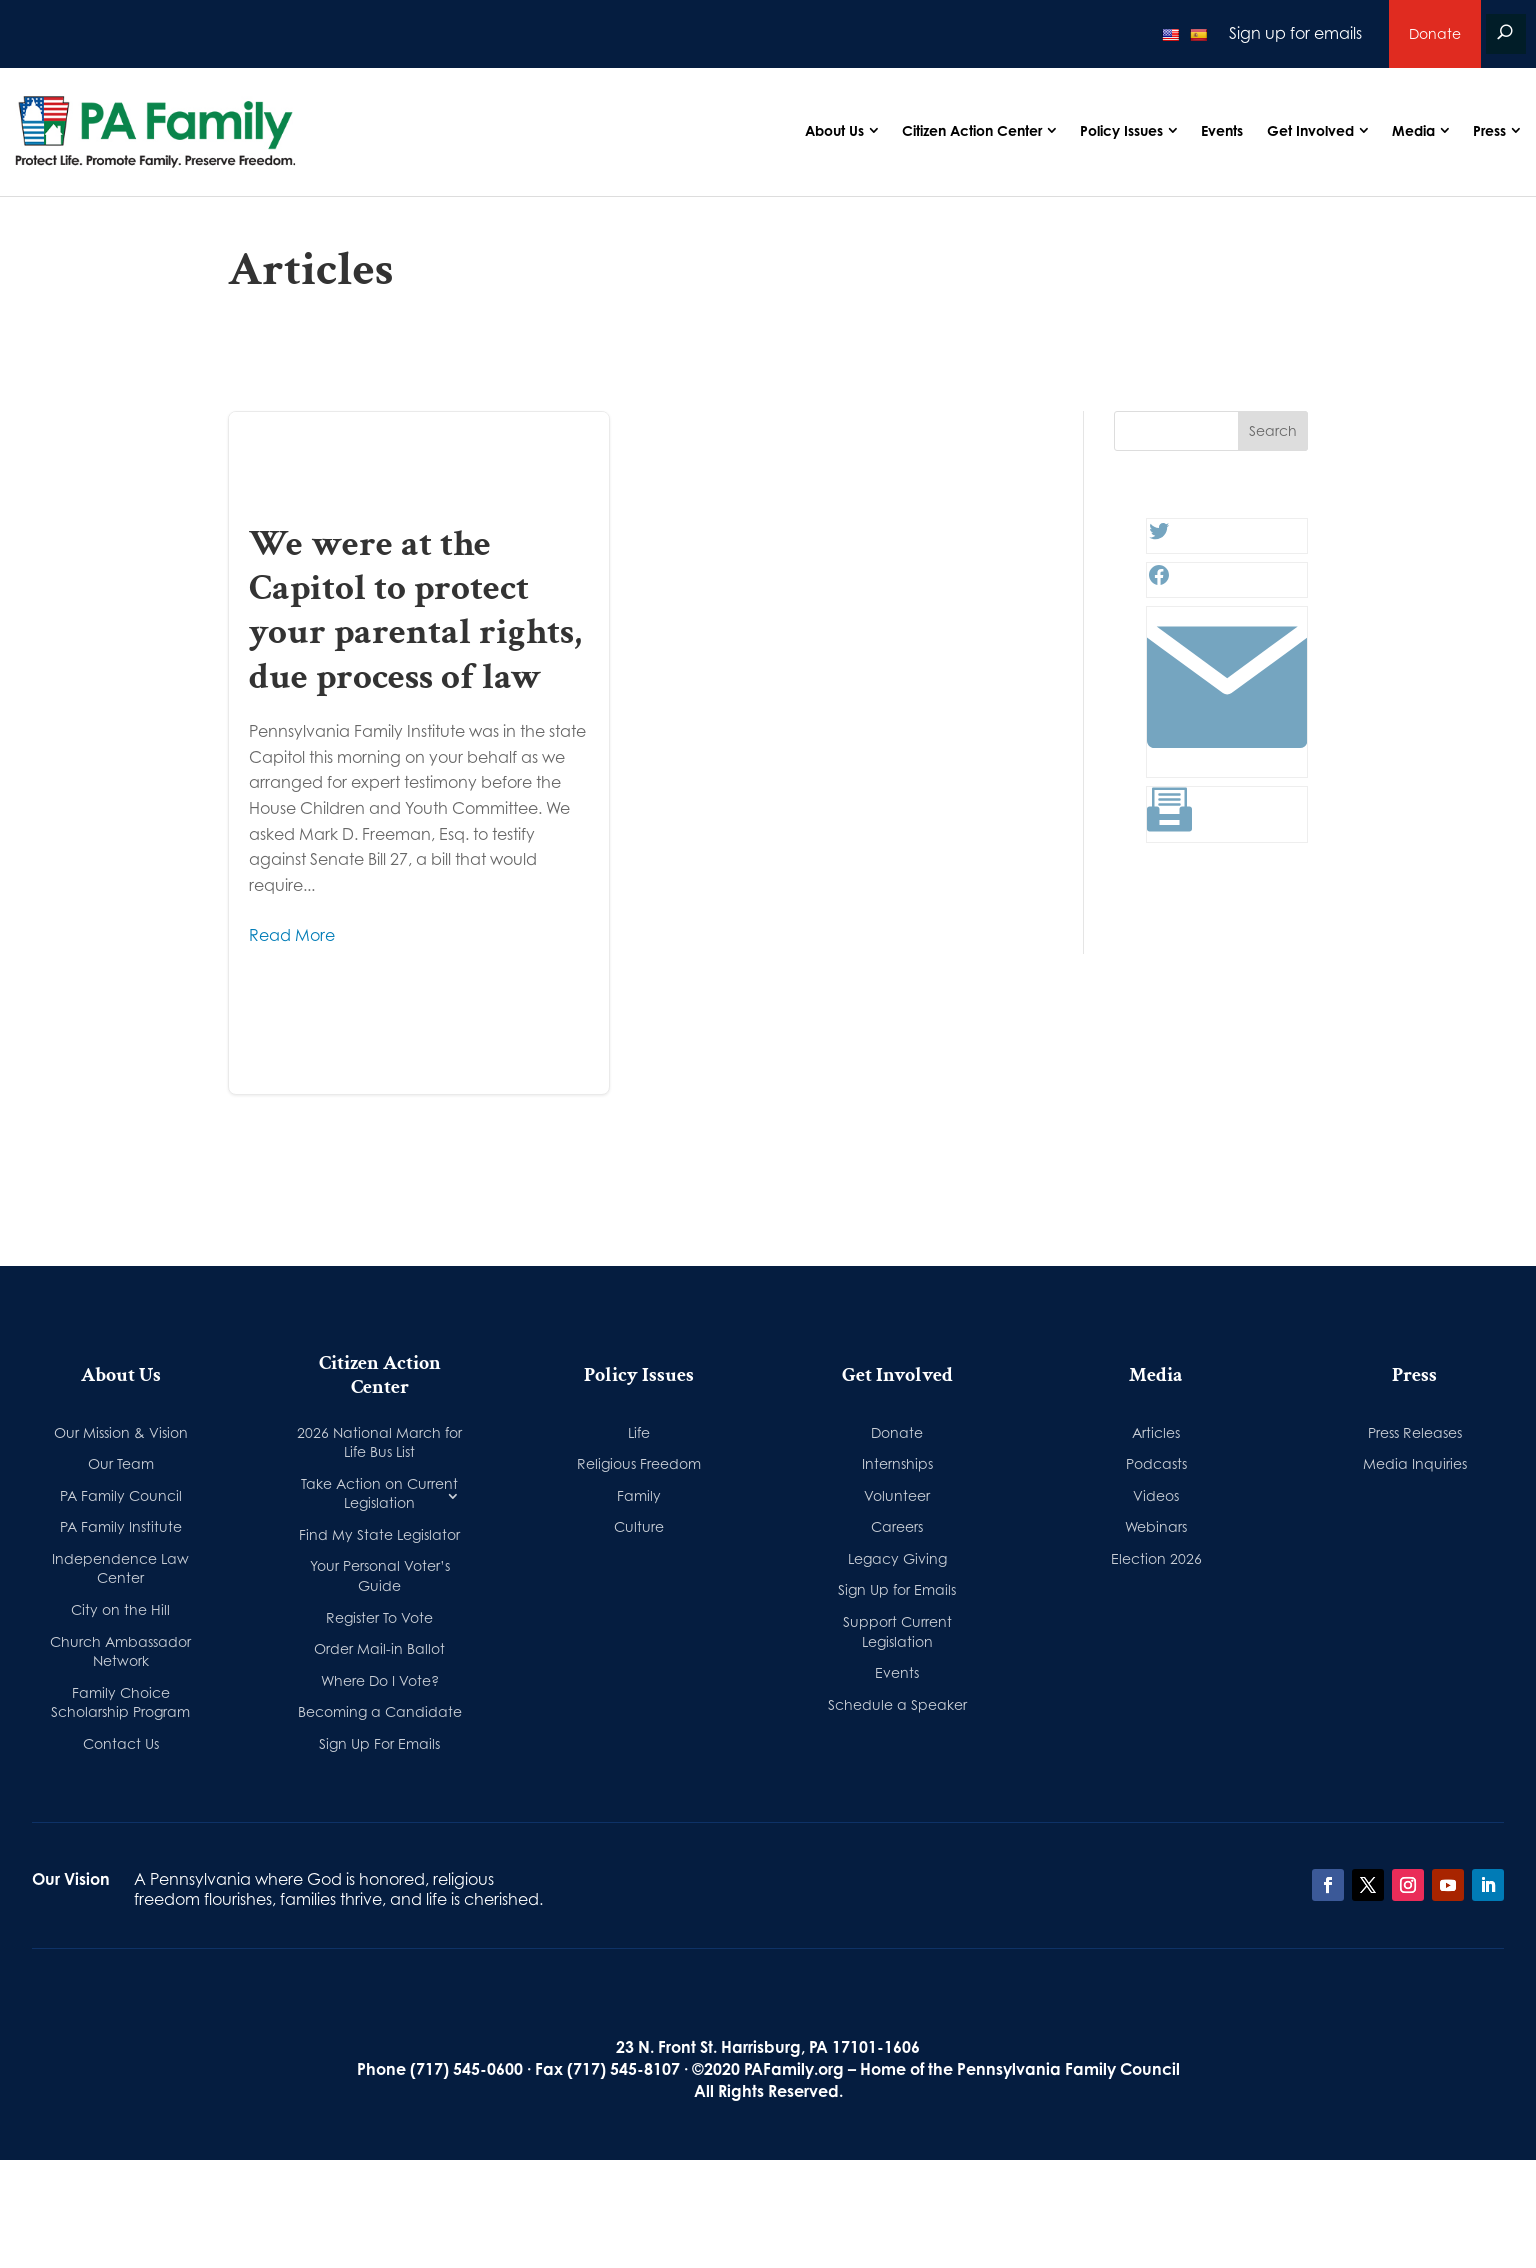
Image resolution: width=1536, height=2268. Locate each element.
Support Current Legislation (897, 1631)
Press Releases (1415, 1432)
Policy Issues (1121, 130)
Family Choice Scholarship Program (120, 1702)
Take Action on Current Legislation (379, 1493)
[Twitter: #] (1159, 537)
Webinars (1156, 1526)
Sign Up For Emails (379, 1743)
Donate (1435, 33)
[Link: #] (1227, 761)
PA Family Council (121, 1495)
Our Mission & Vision (121, 1432)
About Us (834, 130)
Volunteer (897, 1495)
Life (639, 1432)
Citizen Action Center (972, 130)
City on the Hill (120, 1609)
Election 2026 (1156, 1558)
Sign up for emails (1295, 33)
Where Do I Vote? (380, 1680)
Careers (897, 1526)
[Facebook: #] (1159, 581)
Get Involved (1310, 130)
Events (1222, 130)
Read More (292, 935)
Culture (639, 1526)
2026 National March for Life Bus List (379, 1442)
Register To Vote (379, 1617)
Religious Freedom (639, 1463)
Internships (897, 1463)
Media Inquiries (1415, 1463)
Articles (1156, 1432)
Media (1413, 130)
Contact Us (121, 1743)
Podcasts (1156, 1463)
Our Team (121, 1463)
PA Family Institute (121, 1526)
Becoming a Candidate (380, 1711)
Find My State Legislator (379, 1534)
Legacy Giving (897, 1558)
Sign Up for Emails (897, 1589)
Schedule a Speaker (897, 1704)
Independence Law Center (120, 1568)
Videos (1156, 1495)
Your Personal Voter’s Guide (380, 1575)
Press (1489, 130)
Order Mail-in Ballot (379, 1648)
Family (639, 1495)
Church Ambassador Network (120, 1651)
